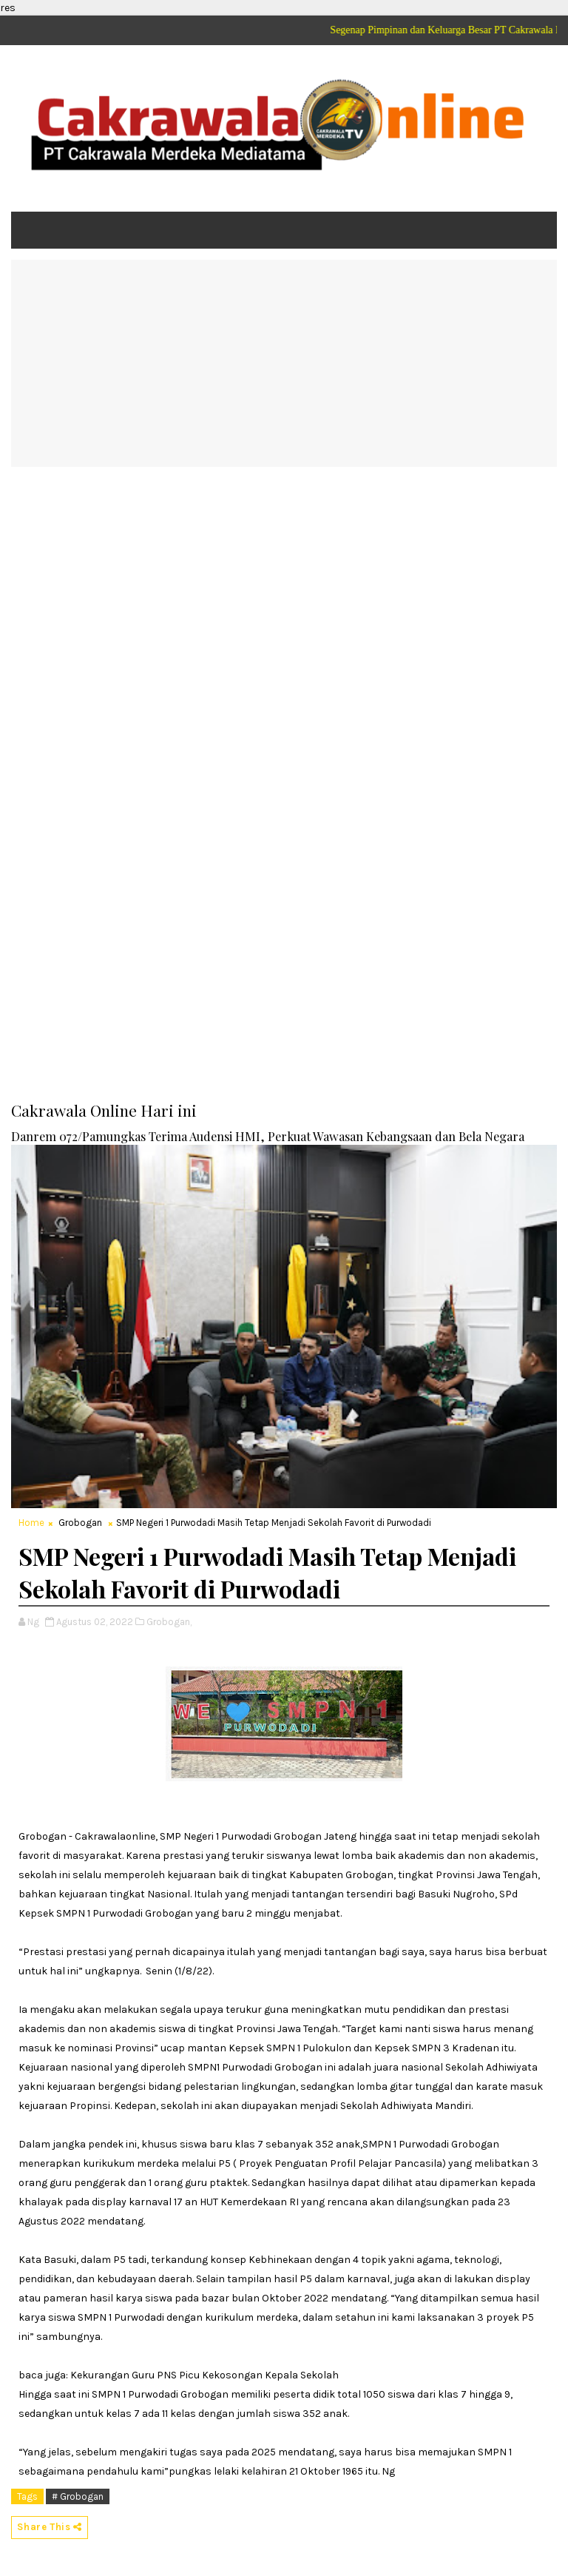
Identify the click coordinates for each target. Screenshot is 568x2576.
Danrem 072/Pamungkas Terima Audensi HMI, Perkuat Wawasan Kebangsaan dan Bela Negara (267, 1136)
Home (31, 1522)
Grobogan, (169, 1621)
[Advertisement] (283, 363)
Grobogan (80, 1522)
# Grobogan (78, 2496)
